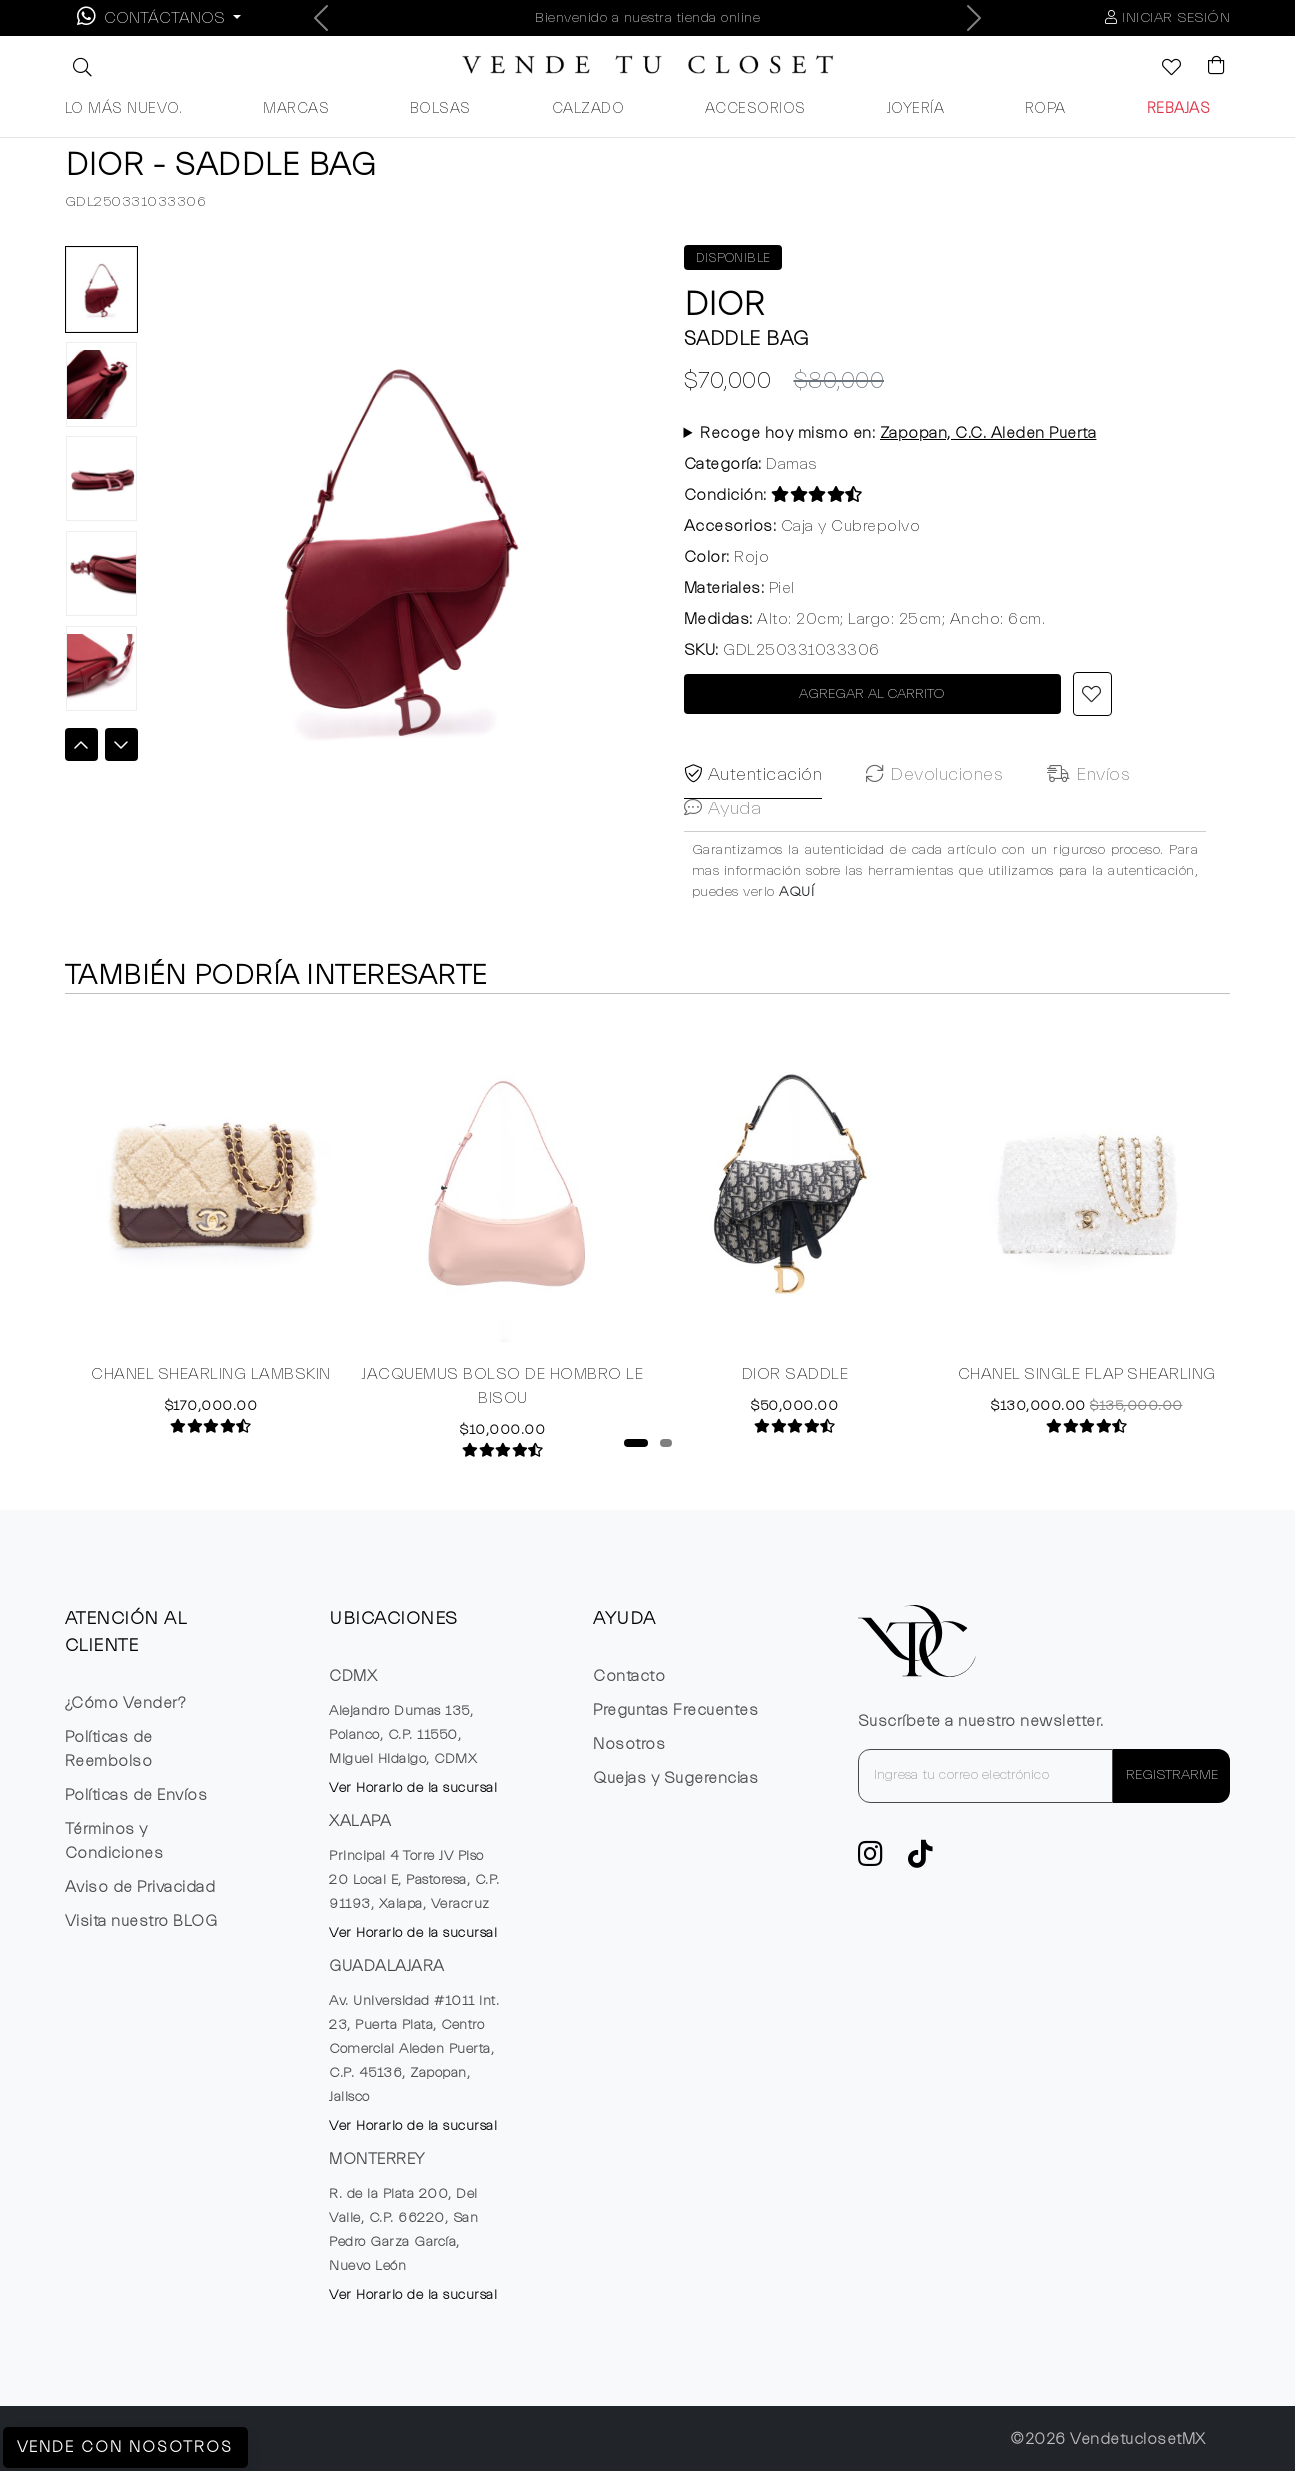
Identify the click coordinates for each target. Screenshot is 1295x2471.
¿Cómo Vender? (125, 1703)
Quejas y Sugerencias (675, 1778)
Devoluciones (934, 852)
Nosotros (629, 1744)
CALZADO (588, 108)
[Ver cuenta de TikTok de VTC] (921, 1860)
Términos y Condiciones (114, 1841)
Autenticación (753, 852)
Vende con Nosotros (127, 2447)
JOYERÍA (916, 108)
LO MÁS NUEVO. (124, 108)
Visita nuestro (141, 1921)
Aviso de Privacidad (140, 1887)
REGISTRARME (1172, 1775)
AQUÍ (796, 970)
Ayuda (723, 886)
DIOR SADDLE (795, 1407)
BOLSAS (440, 108)
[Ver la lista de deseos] (1161, 69)
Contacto (629, 1676)
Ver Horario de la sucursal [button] (413, 1788)
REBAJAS (1179, 108)
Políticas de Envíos (136, 1795)
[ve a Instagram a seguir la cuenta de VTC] (871, 1860)
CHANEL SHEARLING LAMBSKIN (211, 1407)
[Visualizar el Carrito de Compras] (1207, 67)
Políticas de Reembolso (109, 1749)
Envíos (1088, 852)
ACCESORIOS (755, 108)
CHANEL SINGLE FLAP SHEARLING (1087, 1407)
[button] (80, 67)
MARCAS (296, 108)
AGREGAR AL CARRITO (872, 694)
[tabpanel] (211, 1257)
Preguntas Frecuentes (675, 1710)
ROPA (1045, 108)
